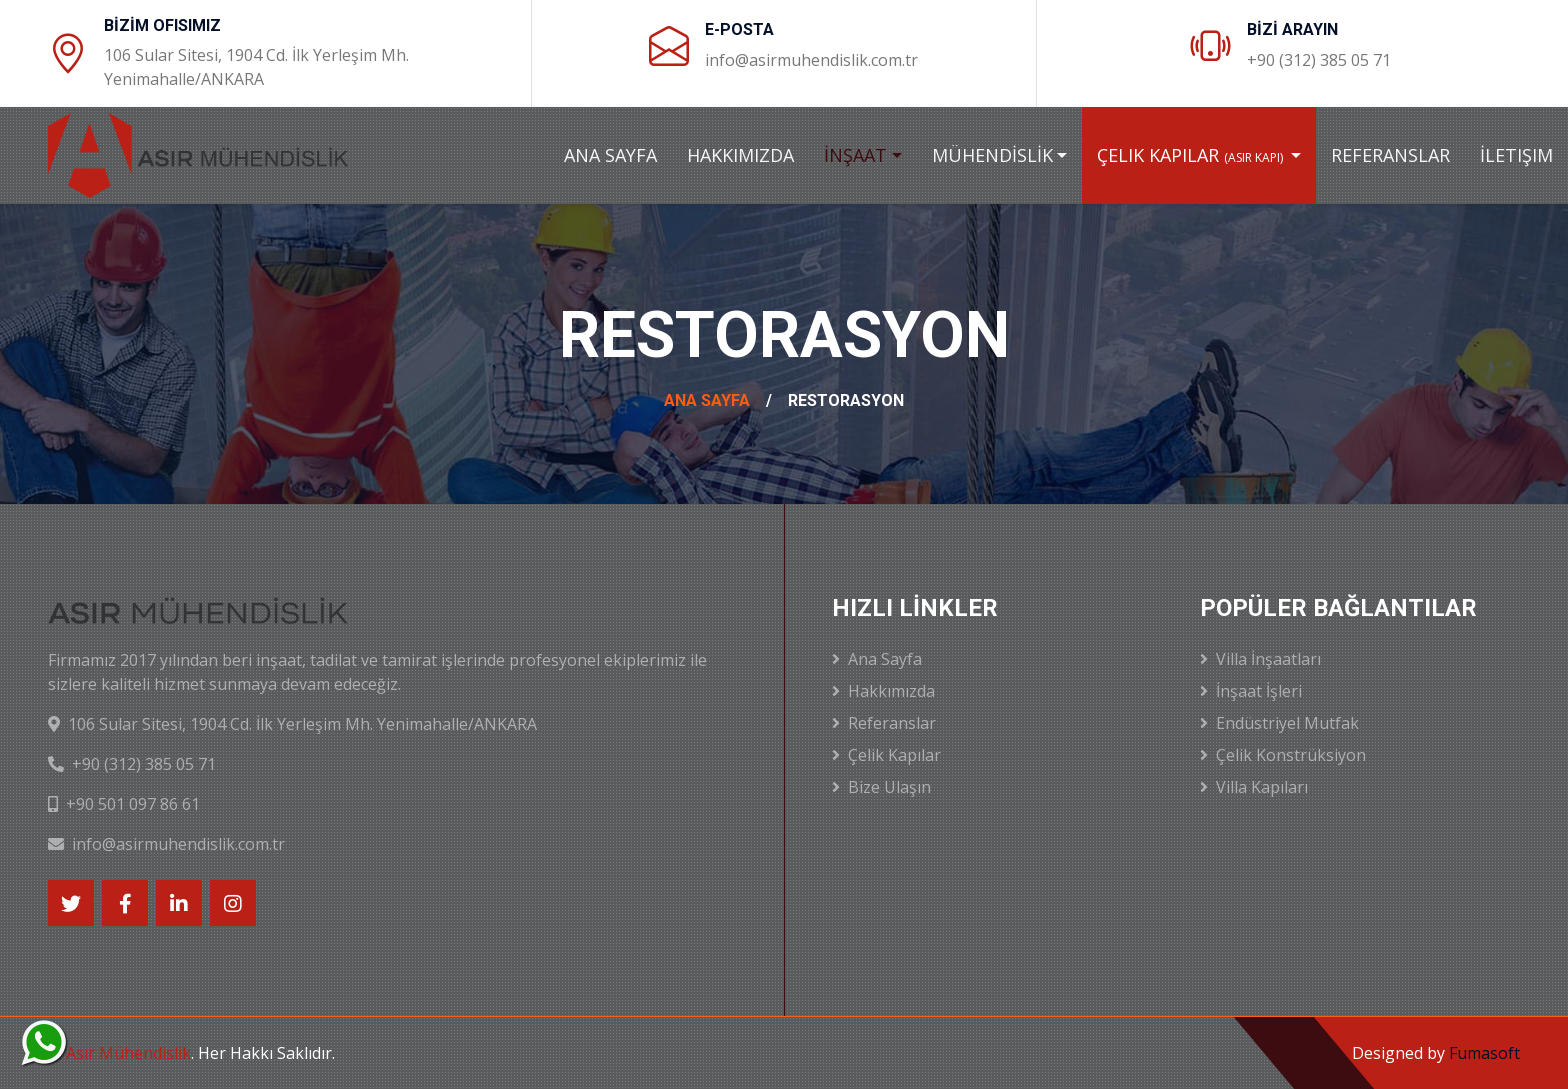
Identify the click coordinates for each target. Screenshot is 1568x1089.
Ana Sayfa (610, 155)
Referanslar (1390, 155)
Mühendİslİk (992, 155)
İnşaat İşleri (1251, 691)
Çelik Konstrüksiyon (1283, 755)
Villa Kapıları (1254, 787)
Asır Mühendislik (128, 1053)
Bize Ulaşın (881, 787)
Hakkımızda (740, 155)
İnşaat (855, 155)
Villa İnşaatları (1260, 659)
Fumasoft (1484, 1053)
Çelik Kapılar (1191, 155)
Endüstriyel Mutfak (1279, 723)
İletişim (1516, 155)
